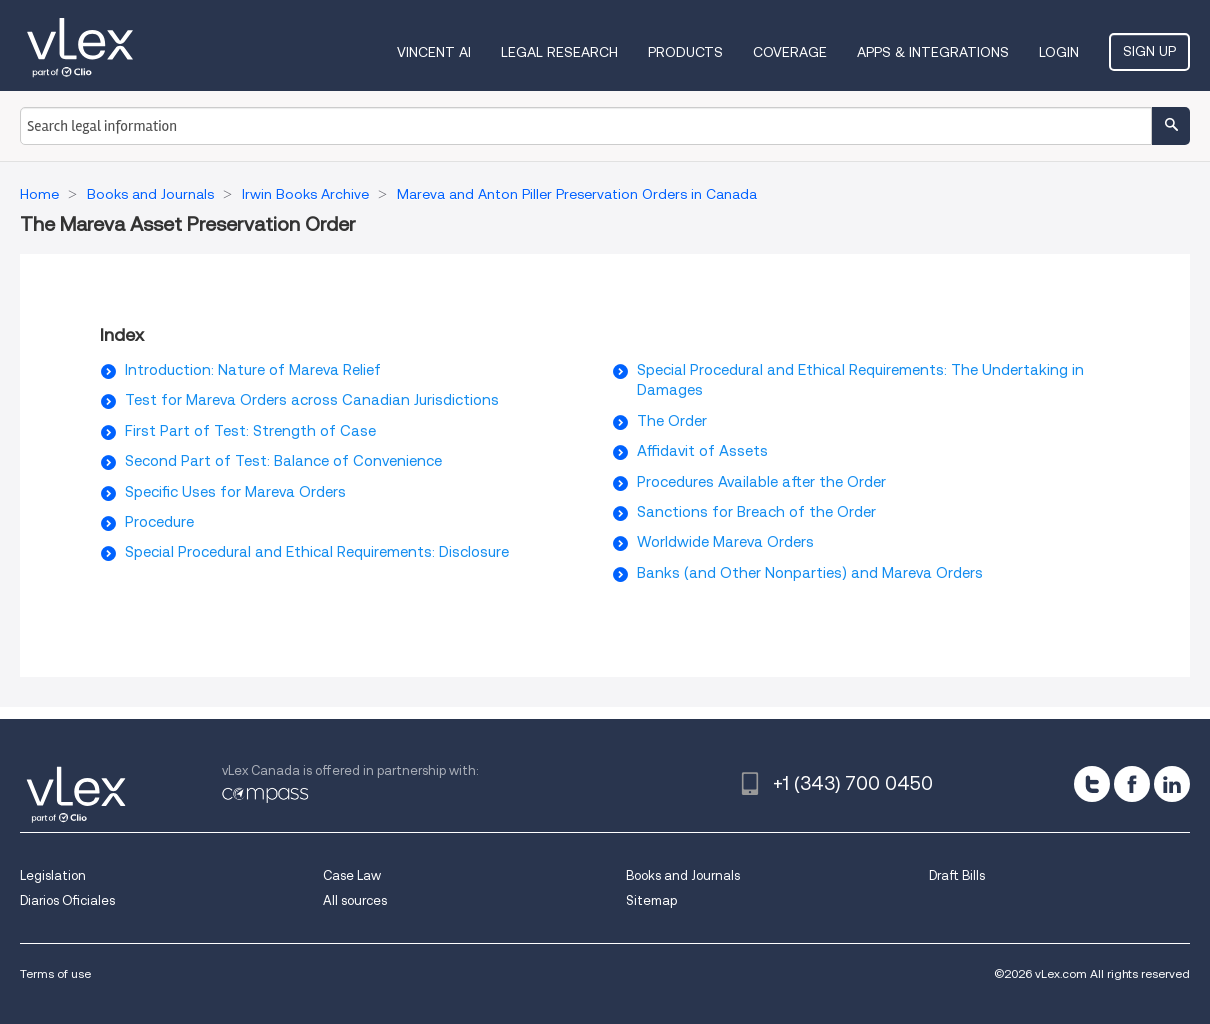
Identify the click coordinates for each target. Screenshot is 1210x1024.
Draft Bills (957, 875)
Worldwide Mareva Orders (725, 542)
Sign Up (1149, 51)
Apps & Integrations (933, 52)
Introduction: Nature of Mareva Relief (253, 370)
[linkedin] (1172, 784)
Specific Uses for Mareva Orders (235, 492)
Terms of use (55, 973)
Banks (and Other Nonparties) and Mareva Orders (810, 573)
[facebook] (1132, 784)
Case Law (352, 875)
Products (685, 52)
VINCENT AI (434, 52)
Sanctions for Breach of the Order (756, 512)
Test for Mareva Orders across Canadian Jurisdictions (312, 400)
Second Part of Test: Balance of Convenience (283, 461)
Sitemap (651, 900)
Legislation (53, 875)
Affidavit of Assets (702, 451)
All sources (355, 900)
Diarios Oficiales (67, 900)
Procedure (159, 522)
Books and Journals (683, 875)
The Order (672, 421)
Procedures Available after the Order (761, 482)
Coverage (790, 52)
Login (1059, 52)
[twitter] (1092, 784)
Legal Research (559, 52)
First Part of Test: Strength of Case (250, 431)
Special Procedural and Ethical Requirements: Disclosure (317, 552)
